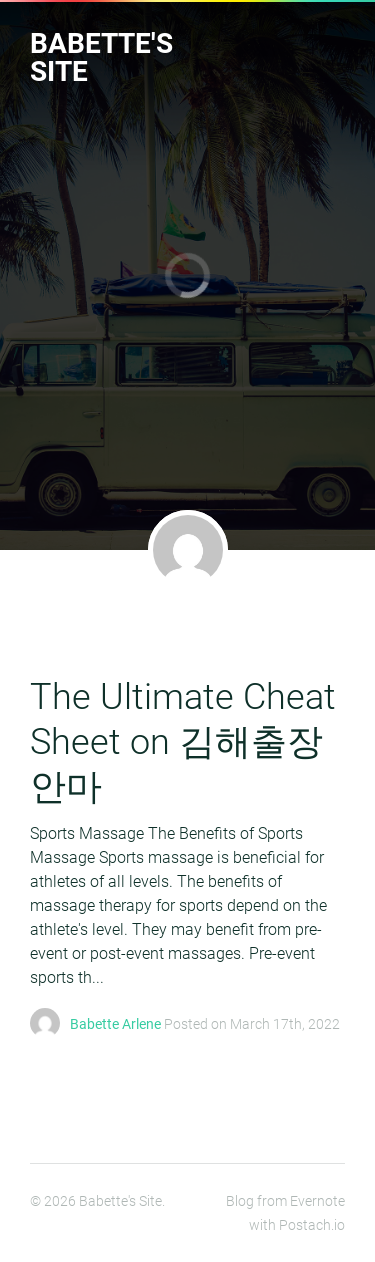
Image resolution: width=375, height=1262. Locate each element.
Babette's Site (101, 57)
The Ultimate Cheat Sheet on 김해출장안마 (183, 742)
